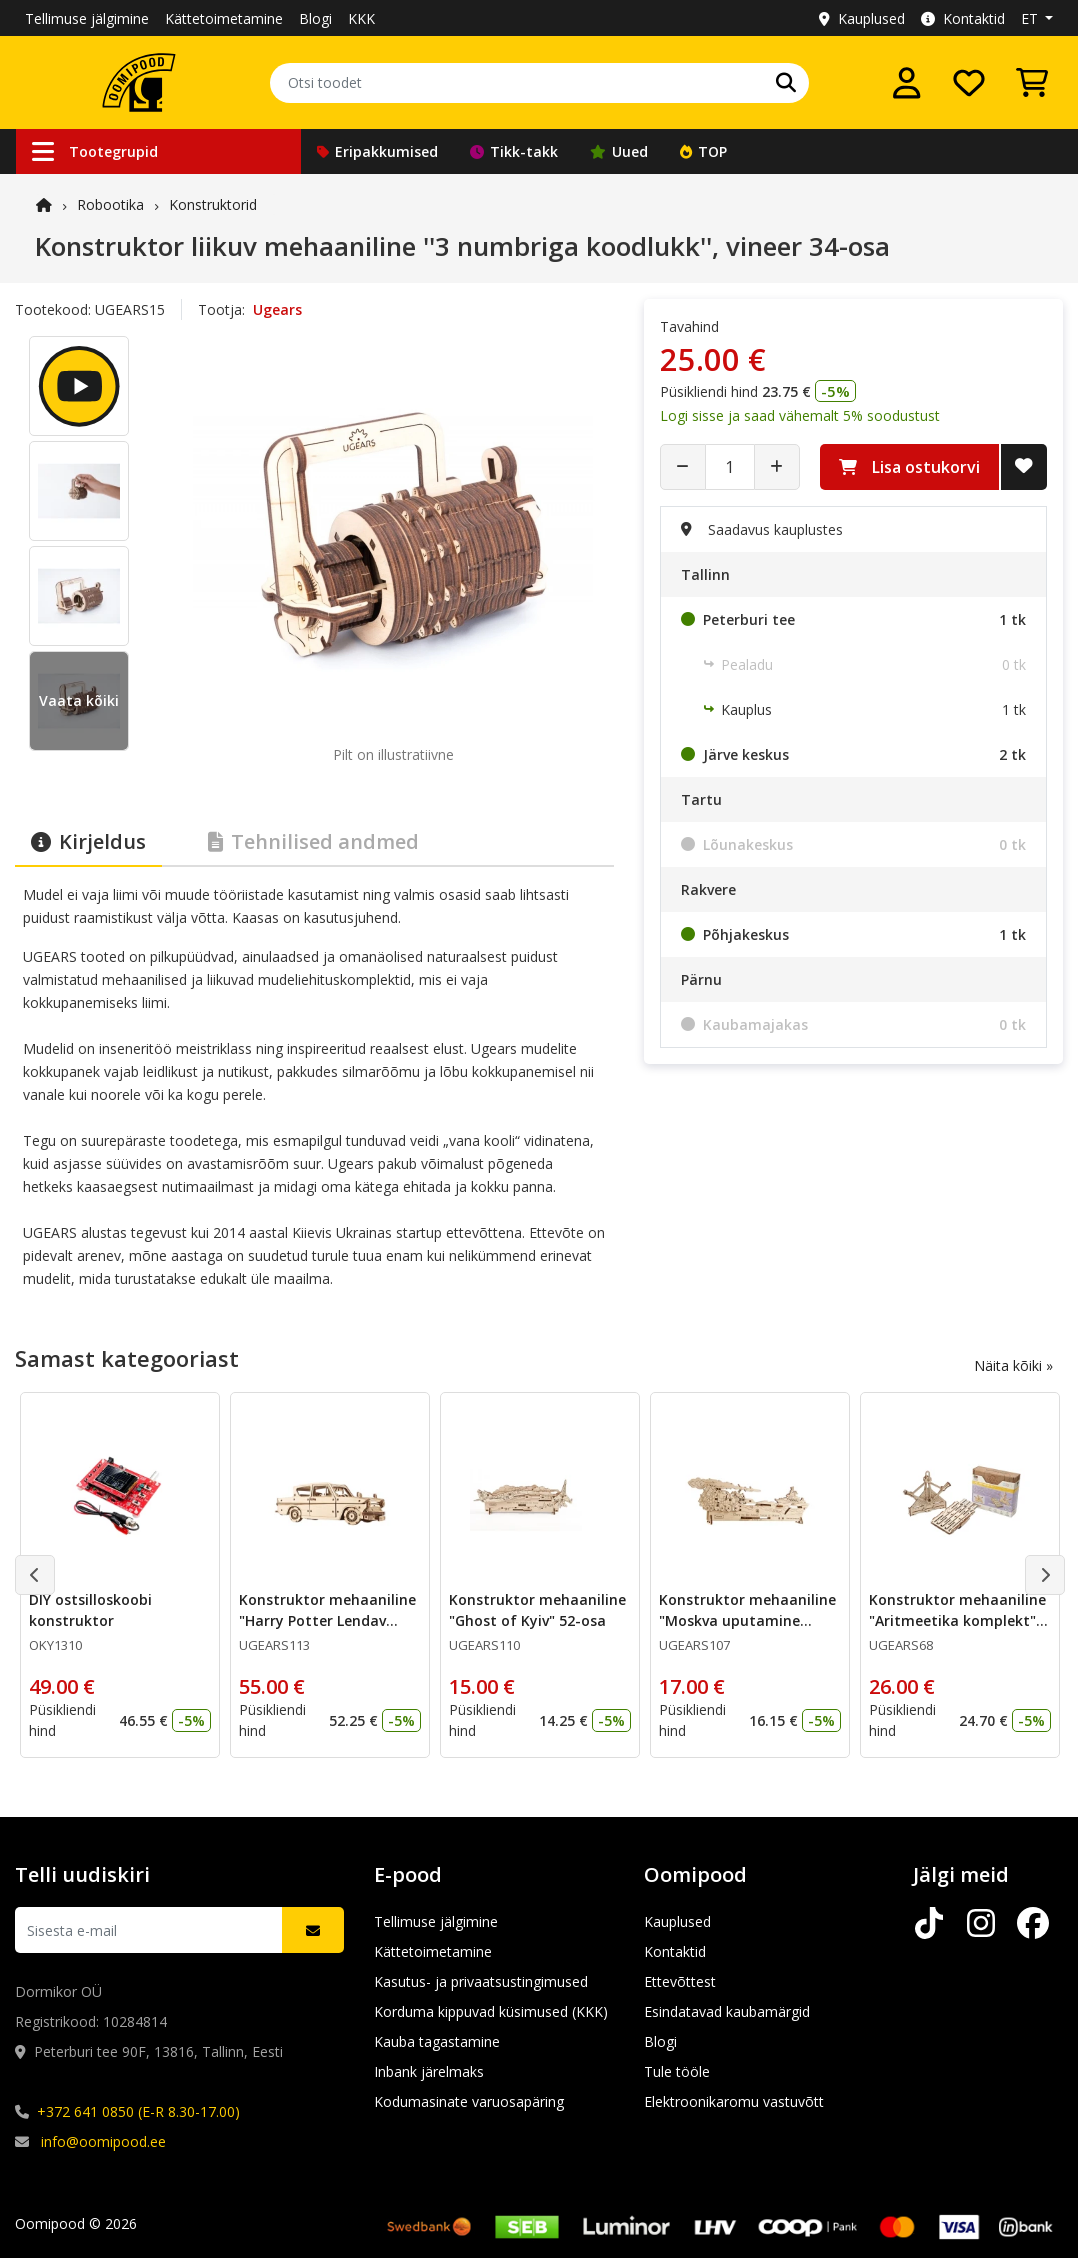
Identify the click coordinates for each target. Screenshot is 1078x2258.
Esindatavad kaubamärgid (727, 2011)
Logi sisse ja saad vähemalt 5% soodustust (800, 415)
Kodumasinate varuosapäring (469, 2101)
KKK (361, 18)
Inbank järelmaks (429, 2071)
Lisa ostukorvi (909, 467)
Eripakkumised (377, 151)
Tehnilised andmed (313, 841)
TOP (703, 151)
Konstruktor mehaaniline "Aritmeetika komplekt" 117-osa (957, 1620)
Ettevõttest (680, 1981)
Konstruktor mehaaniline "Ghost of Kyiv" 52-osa (537, 1610)
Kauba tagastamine (437, 2041)
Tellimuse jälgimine (87, 18)
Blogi (315, 18)
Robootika (110, 204)
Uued (619, 151)
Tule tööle (677, 2071)
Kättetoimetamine (224, 18)
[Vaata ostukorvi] (1032, 83)
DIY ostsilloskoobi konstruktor (90, 1610)
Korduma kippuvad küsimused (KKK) (491, 2011)
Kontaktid (963, 18)
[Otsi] (786, 83)
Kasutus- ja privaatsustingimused (481, 1981)
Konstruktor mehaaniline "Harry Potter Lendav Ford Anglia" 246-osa (327, 1620)
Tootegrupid (95, 151)
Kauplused (862, 18)
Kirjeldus (88, 841)
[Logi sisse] (907, 83)
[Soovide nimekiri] (969, 83)
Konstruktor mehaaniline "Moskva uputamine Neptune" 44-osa (747, 1620)
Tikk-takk (514, 151)
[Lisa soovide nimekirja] (1024, 467)
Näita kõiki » (1013, 1365)
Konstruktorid (213, 204)
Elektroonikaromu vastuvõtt (734, 2101)
